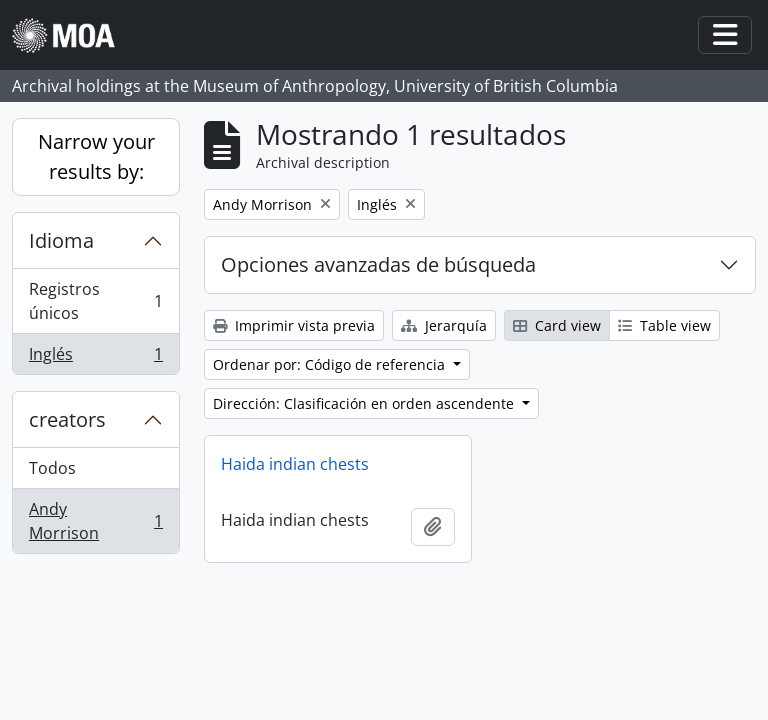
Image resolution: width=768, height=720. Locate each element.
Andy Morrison (95, 521)
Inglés (95, 358)
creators (67, 419)
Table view (664, 325)
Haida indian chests (295, 464)
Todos (52, 468)
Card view (557, 325)
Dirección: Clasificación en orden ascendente (365, 403)
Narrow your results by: (96, 156)
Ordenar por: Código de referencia (331, 364)
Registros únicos (95, 301)
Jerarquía (444, 325)
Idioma (61, 240)
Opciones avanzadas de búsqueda (378, 264)
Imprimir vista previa (294, 325)
